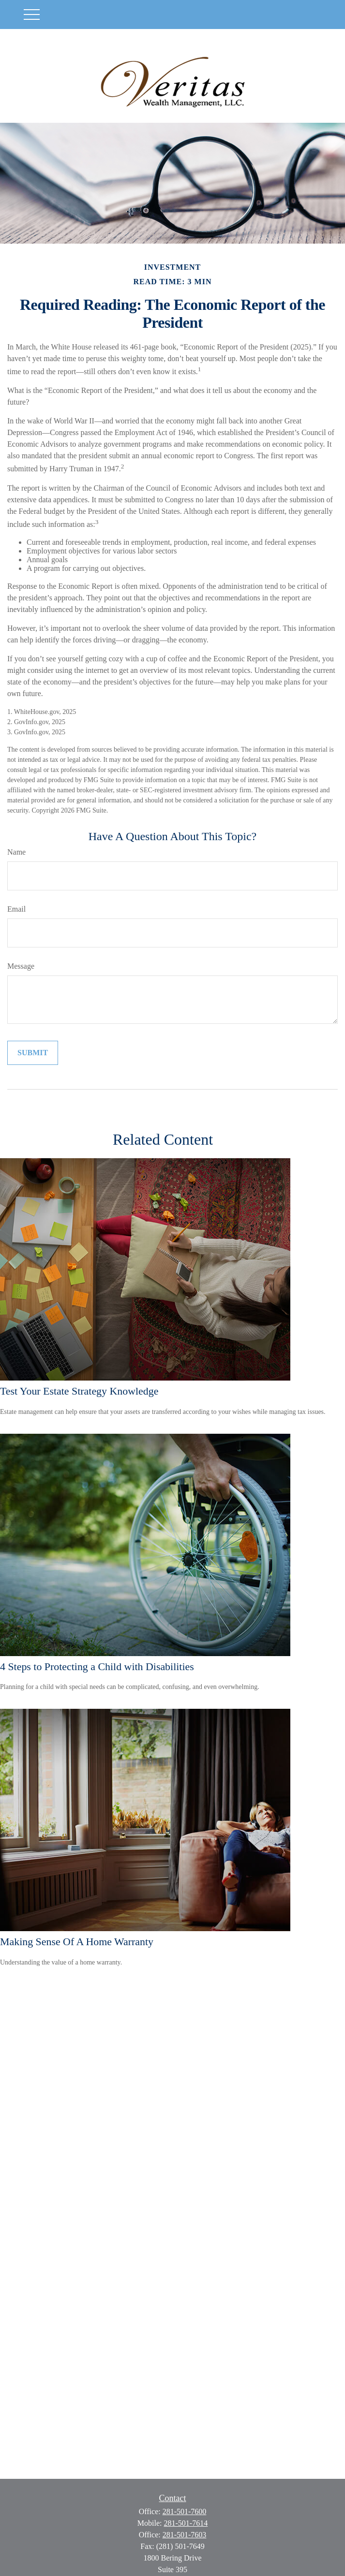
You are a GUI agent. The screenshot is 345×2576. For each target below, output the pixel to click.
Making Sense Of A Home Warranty (76, 1942)
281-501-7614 (186, 2523)
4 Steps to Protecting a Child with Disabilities (97, 1666)
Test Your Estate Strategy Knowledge (79, 1391)
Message (20, 966)
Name (16, 852)
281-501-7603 (185, 2535)
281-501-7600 (185, 2511)
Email (16, 909)
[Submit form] (32, 1053)
